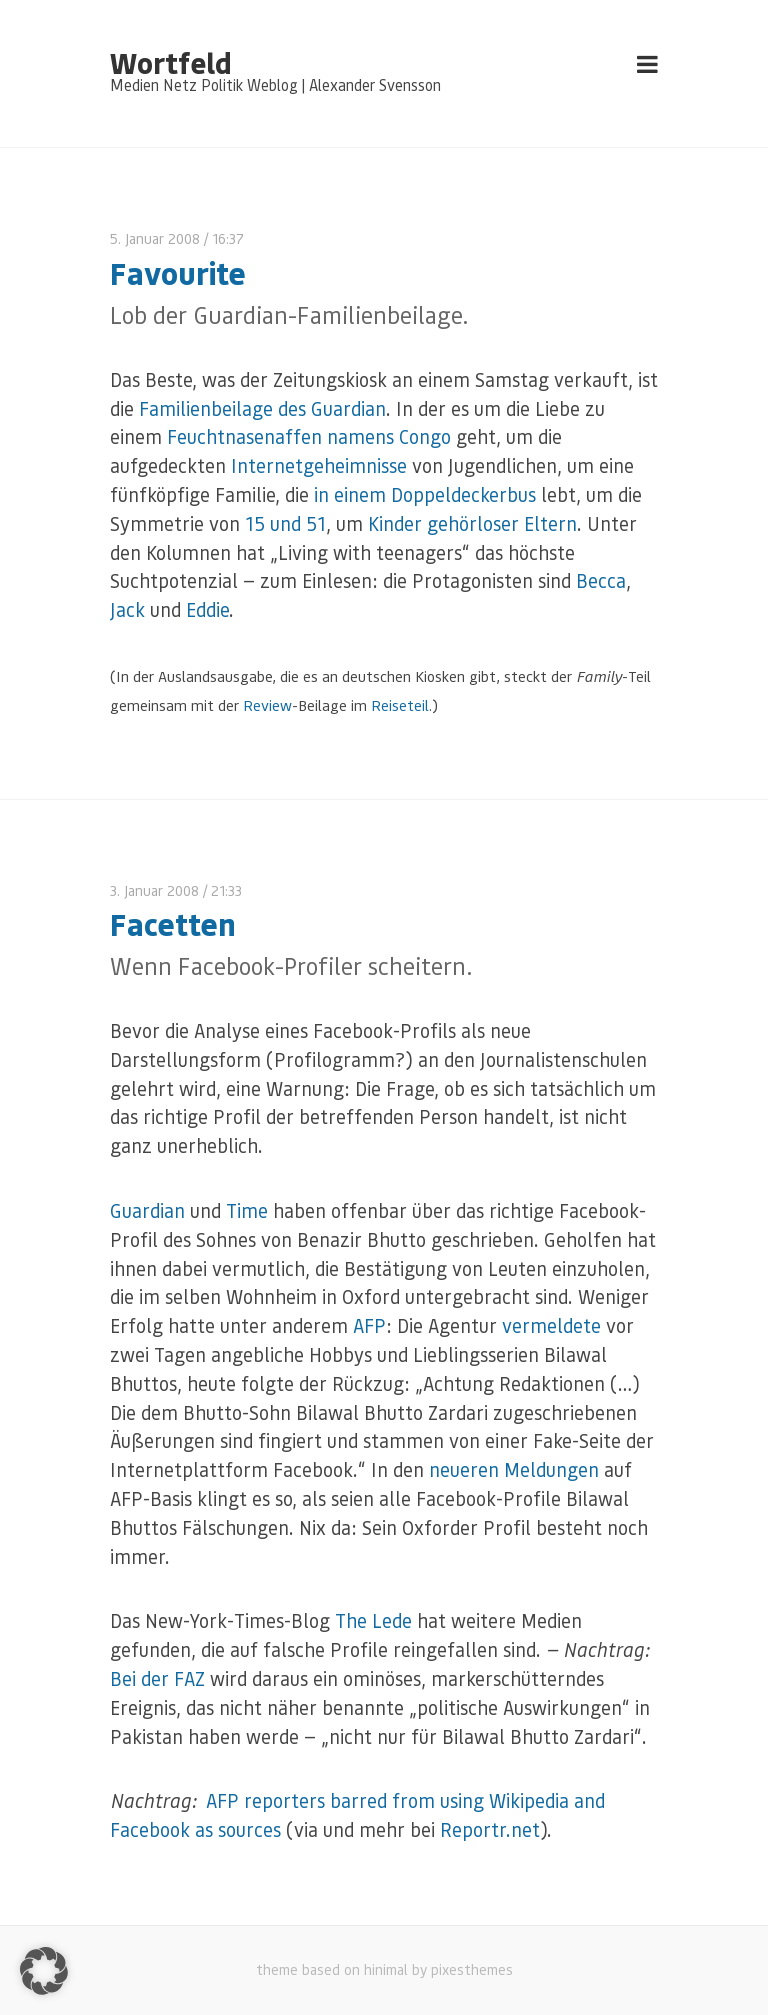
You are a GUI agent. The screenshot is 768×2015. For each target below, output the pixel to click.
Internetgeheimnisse (319, 465)
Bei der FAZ (157, 1678)
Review (267, 705)
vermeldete (551, 1325)
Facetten (173, 923)
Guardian (147, 1210)
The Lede (373, 1620)
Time (247, 1210)
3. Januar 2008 (154, 890)
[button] (44, 1971)
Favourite (178, 272)
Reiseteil (400, 705)
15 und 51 (285, 523)
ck (135, 609)
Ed (196, 609)
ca (616, 580)
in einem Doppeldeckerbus (425, 494)
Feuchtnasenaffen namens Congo (309, 436)
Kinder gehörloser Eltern (472, 523)
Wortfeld (170, 62)
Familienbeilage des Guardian (262, 408)
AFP (369, 1325)
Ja (118, 609)
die (217, 609)
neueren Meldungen (514, 1469)
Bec (591, 580)
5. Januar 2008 (155, 238)
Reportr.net (490, 1829)
